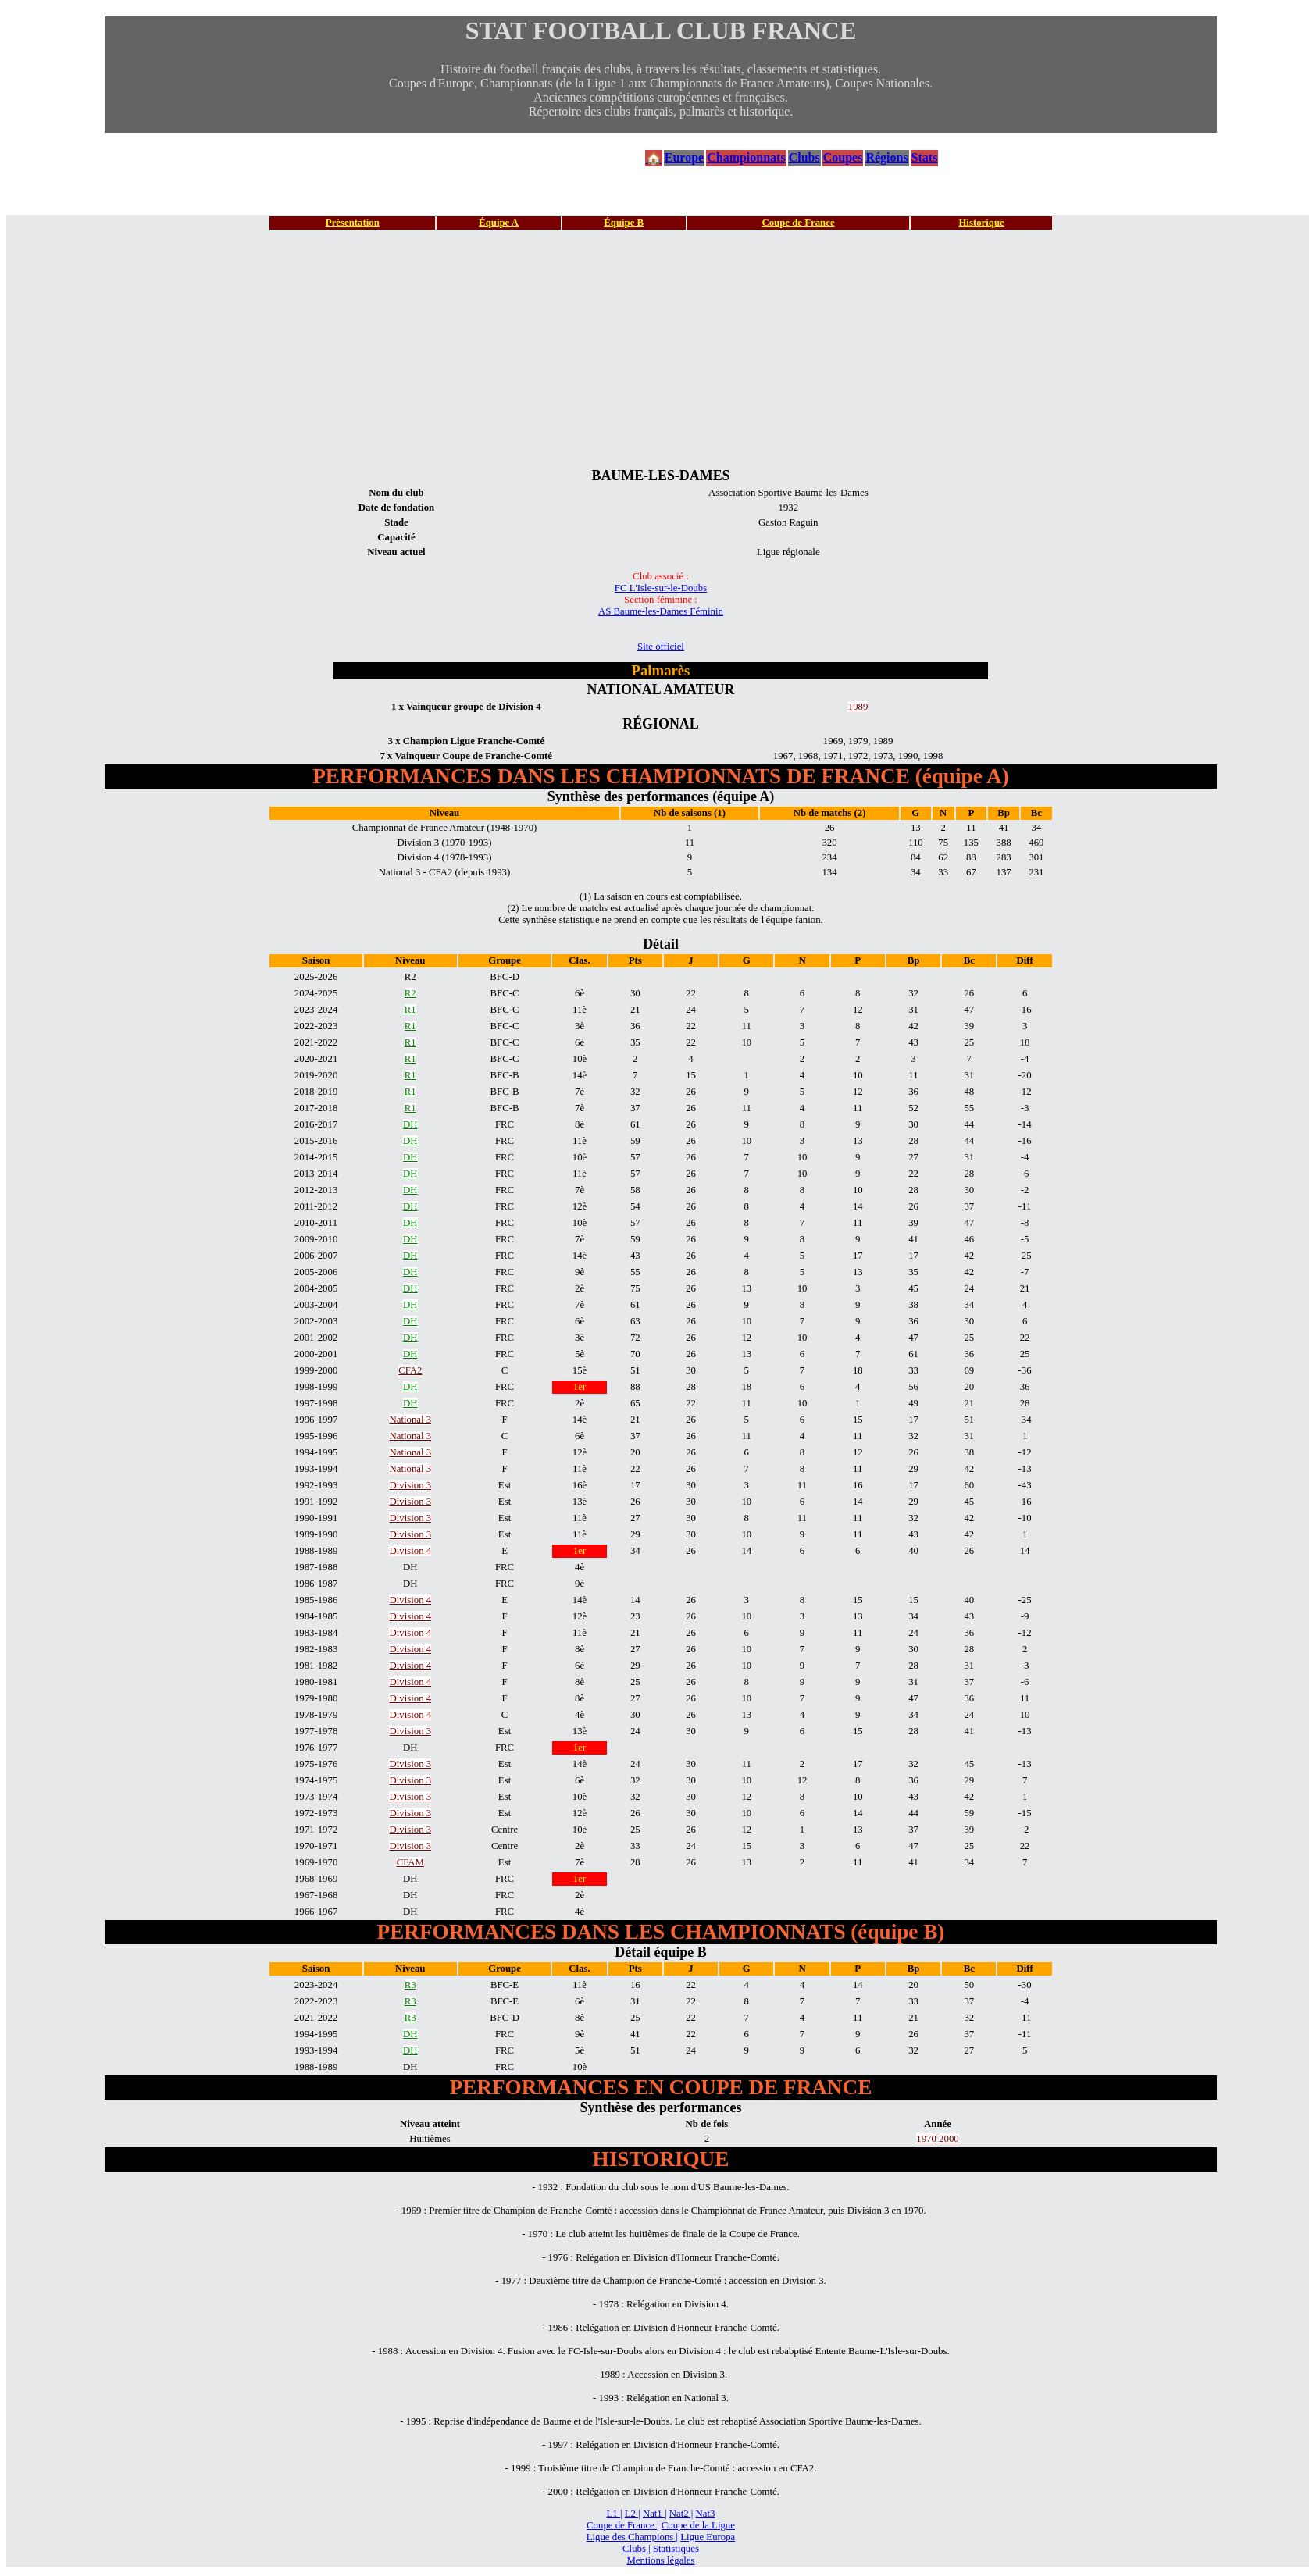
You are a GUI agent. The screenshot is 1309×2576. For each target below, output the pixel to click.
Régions (886, 157)
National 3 (410, 1419)
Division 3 (410, 1485)
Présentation (353, 222)
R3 (410, 1984)
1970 (926, 2138)
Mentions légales (660, 2560)
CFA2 (410, 1370)
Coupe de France (798, 222)
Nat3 (705, 2513)
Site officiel (660, 646)
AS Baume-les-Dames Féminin (660, 611)
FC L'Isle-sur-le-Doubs (661, 588)
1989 (858, 706)
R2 (410, 993)
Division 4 (410, 1550)
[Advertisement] (660, 348)
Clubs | (636, 2548)
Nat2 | (681, 2513)
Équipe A (499, 222)
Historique (981, 222)
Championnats (746, 157)
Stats (924, 157)
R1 (410, 1009)
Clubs (804, 157)
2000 (949, 2138)
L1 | (614, 2513)
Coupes (843, 157)
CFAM (410, 1862)
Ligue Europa (707, 2536)
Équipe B (624, 222)
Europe (684, 157)
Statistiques (676, 2548)
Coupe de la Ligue (698, 2525)
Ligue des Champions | (632, 2536)
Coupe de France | (622, 2525)
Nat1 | (655, 2513)
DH (410, 1124)
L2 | (632, 2513)
